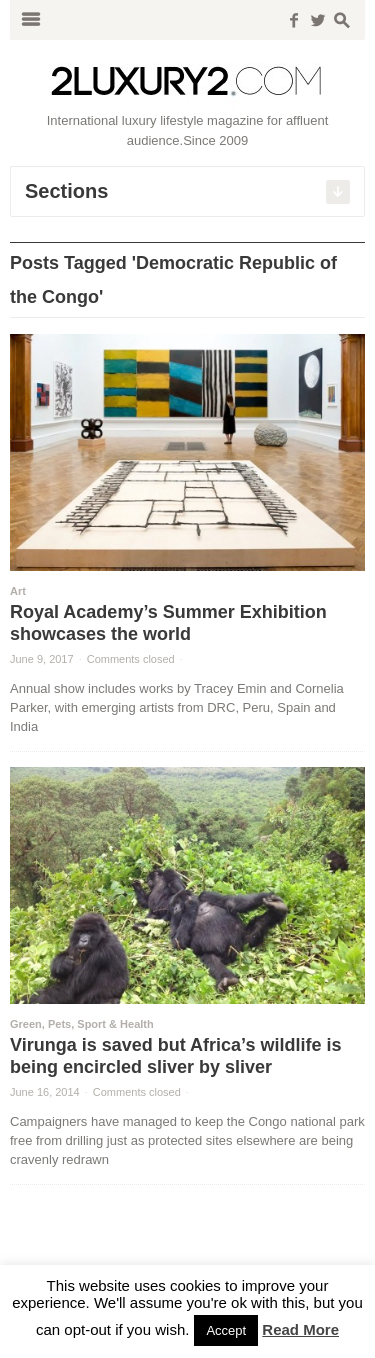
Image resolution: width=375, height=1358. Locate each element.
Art (18, 591)
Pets (59, 1024)
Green (26, 1024)
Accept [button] (226, 1330)
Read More (300, 1329)
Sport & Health (115, 1024)
